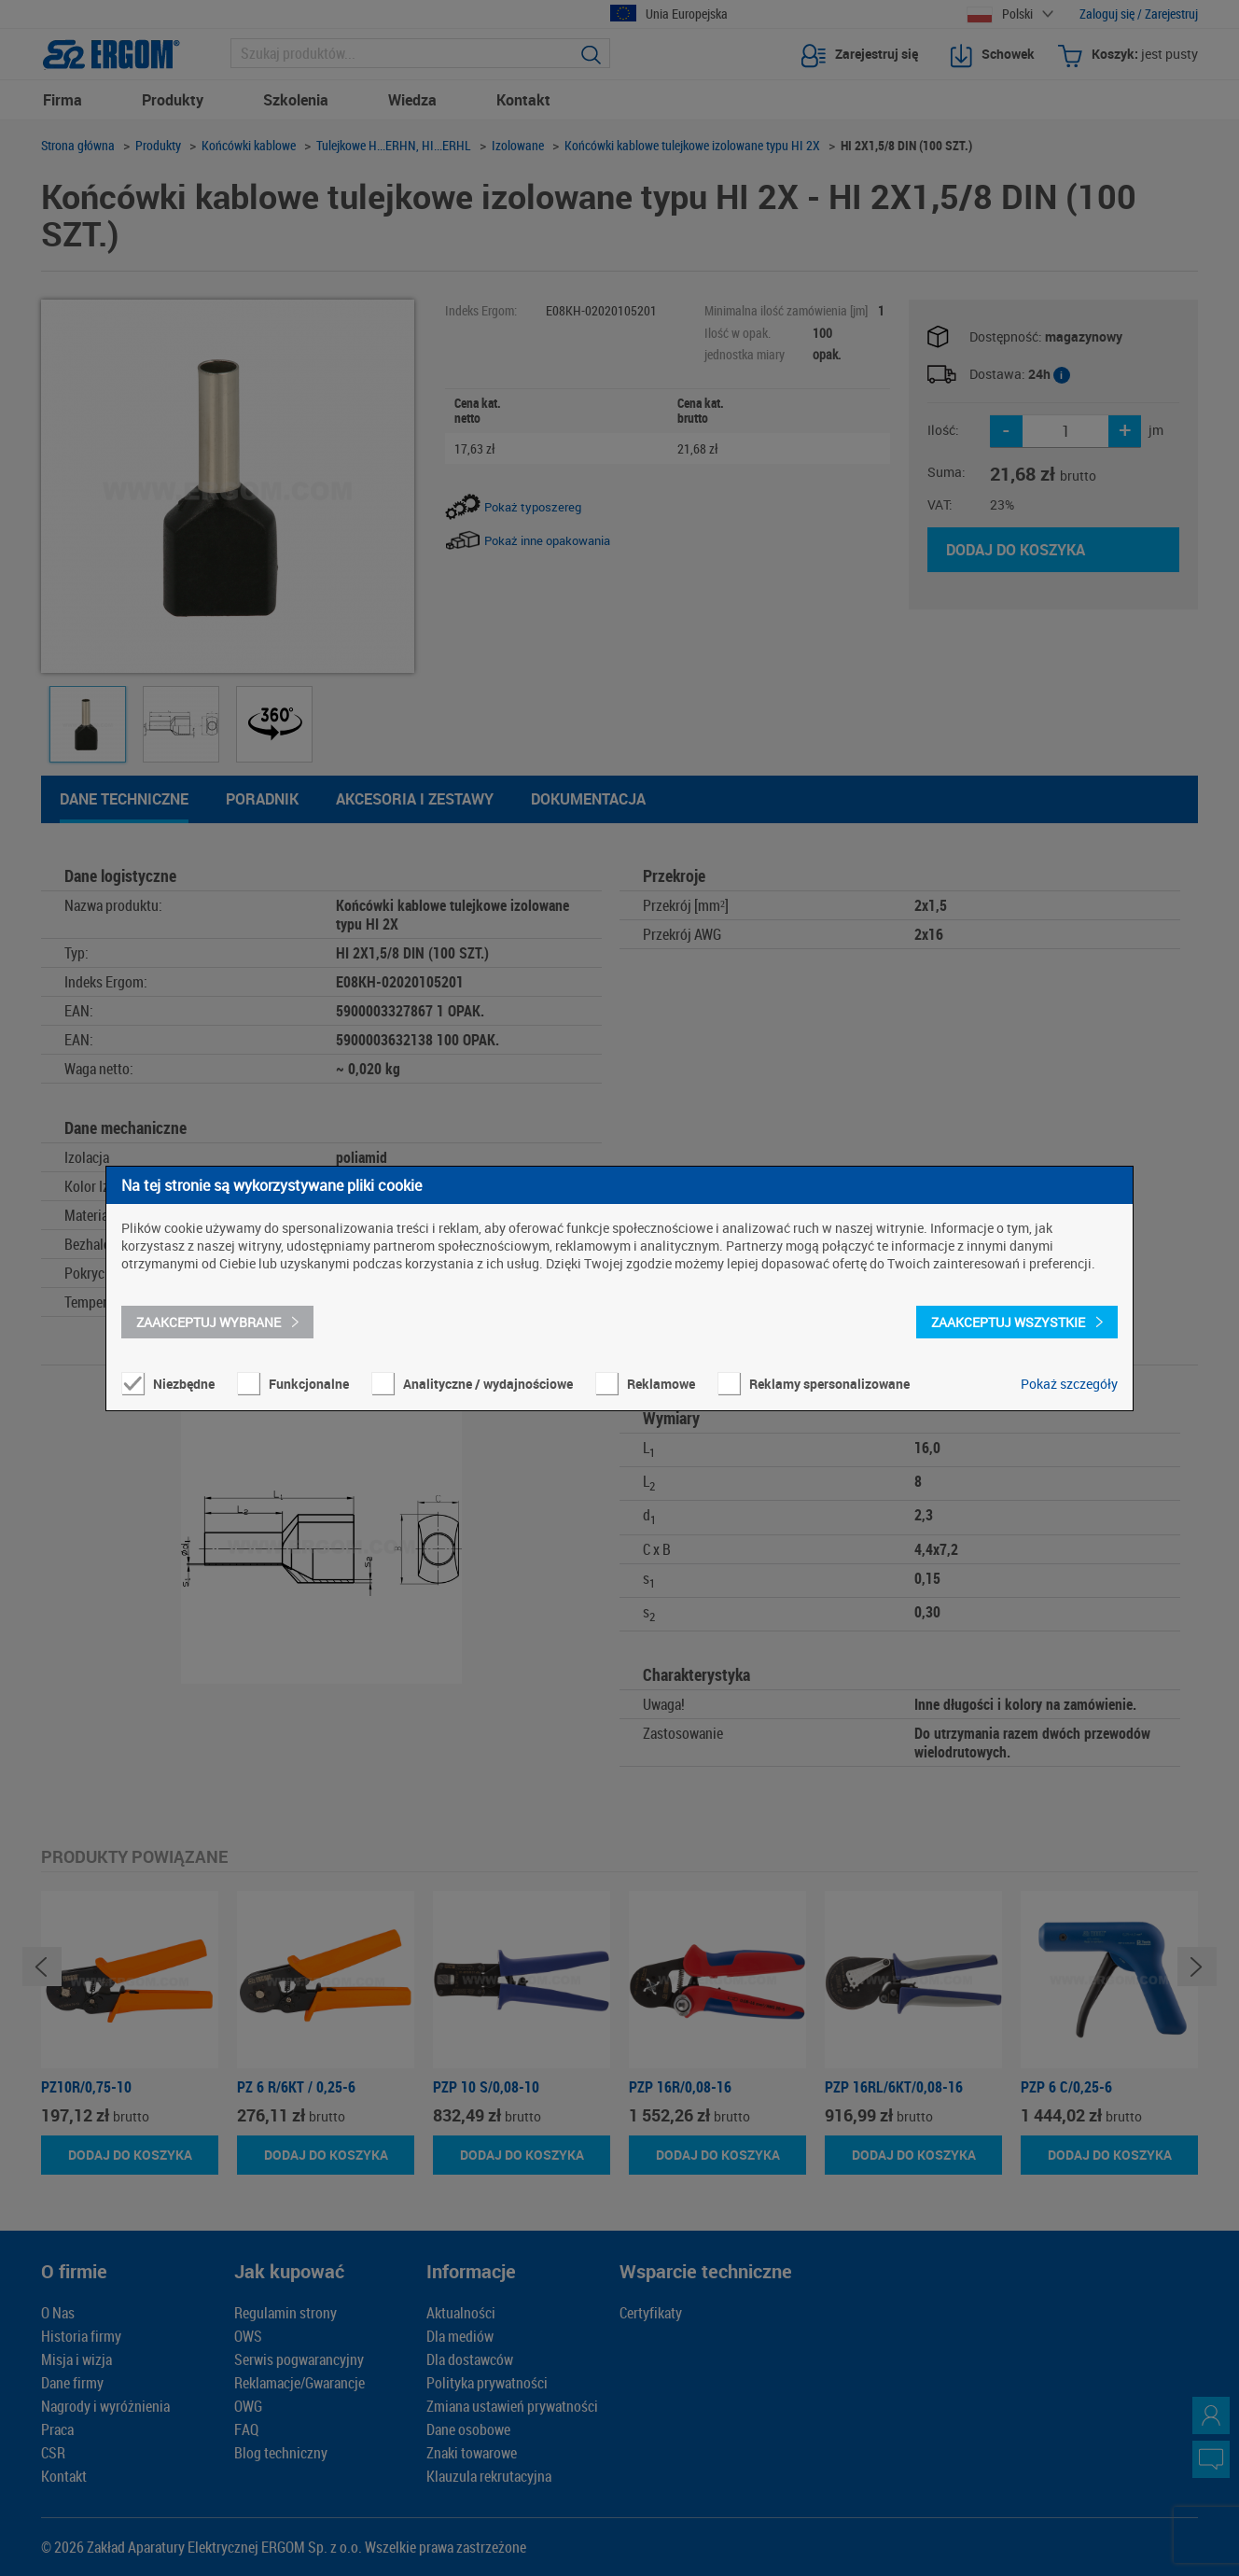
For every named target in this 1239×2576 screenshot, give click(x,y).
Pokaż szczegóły (1069, 1384)
